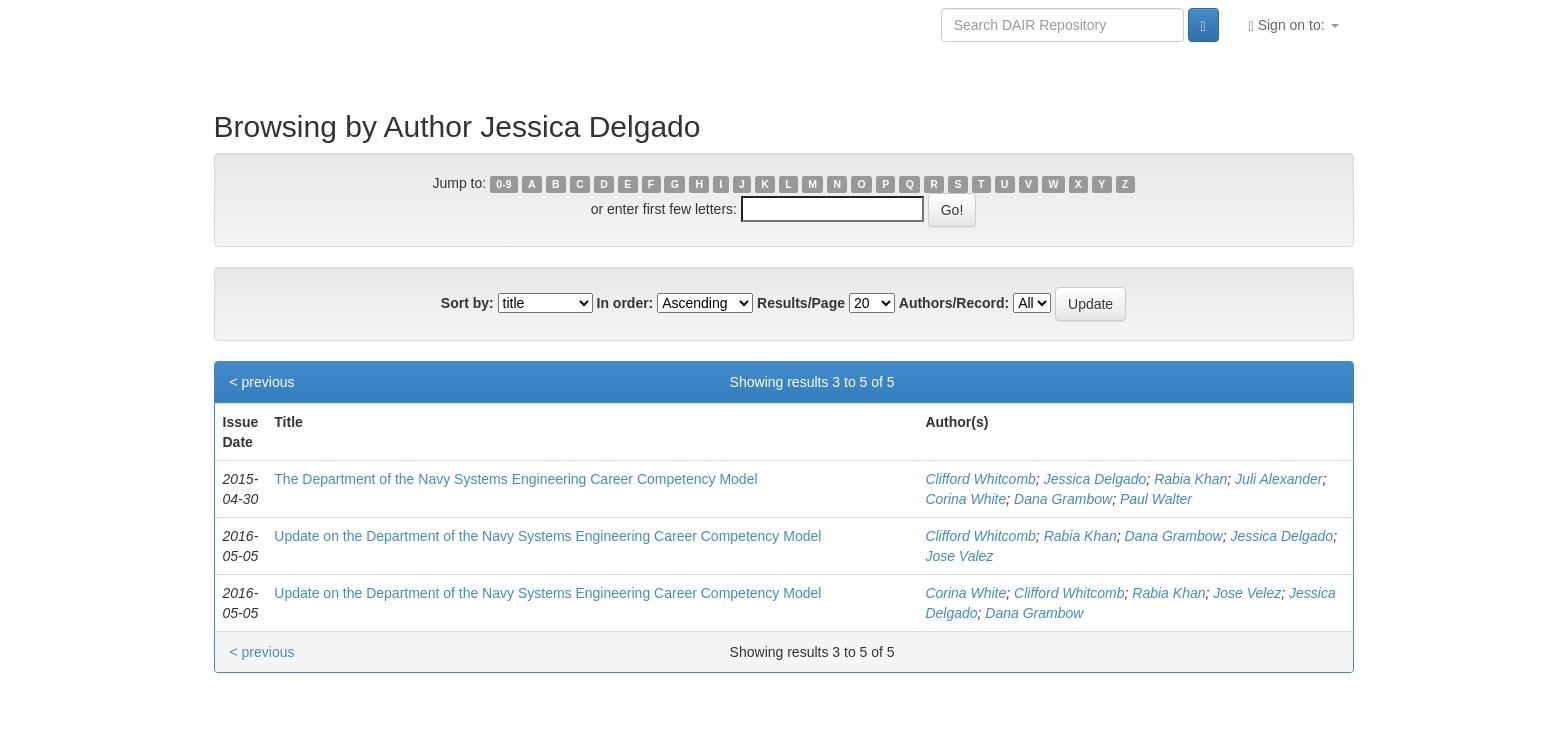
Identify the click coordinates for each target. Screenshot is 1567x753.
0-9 (503, 184)
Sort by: (467, 303)
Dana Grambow (1063, 499)
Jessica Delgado (1095, 479)
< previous (262, 382)
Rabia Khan (1190, 479)
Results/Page (801, 303)
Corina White (965, 499)
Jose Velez (1247, 593)
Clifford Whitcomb (980, 479)
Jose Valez (959, 556)
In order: (625, 303)
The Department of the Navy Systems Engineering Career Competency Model (515, 479)
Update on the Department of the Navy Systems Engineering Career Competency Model (547, 536)
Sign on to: (1294, 25)
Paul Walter (1156, 499)
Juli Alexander (1278, 479)
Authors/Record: (954, 303)
